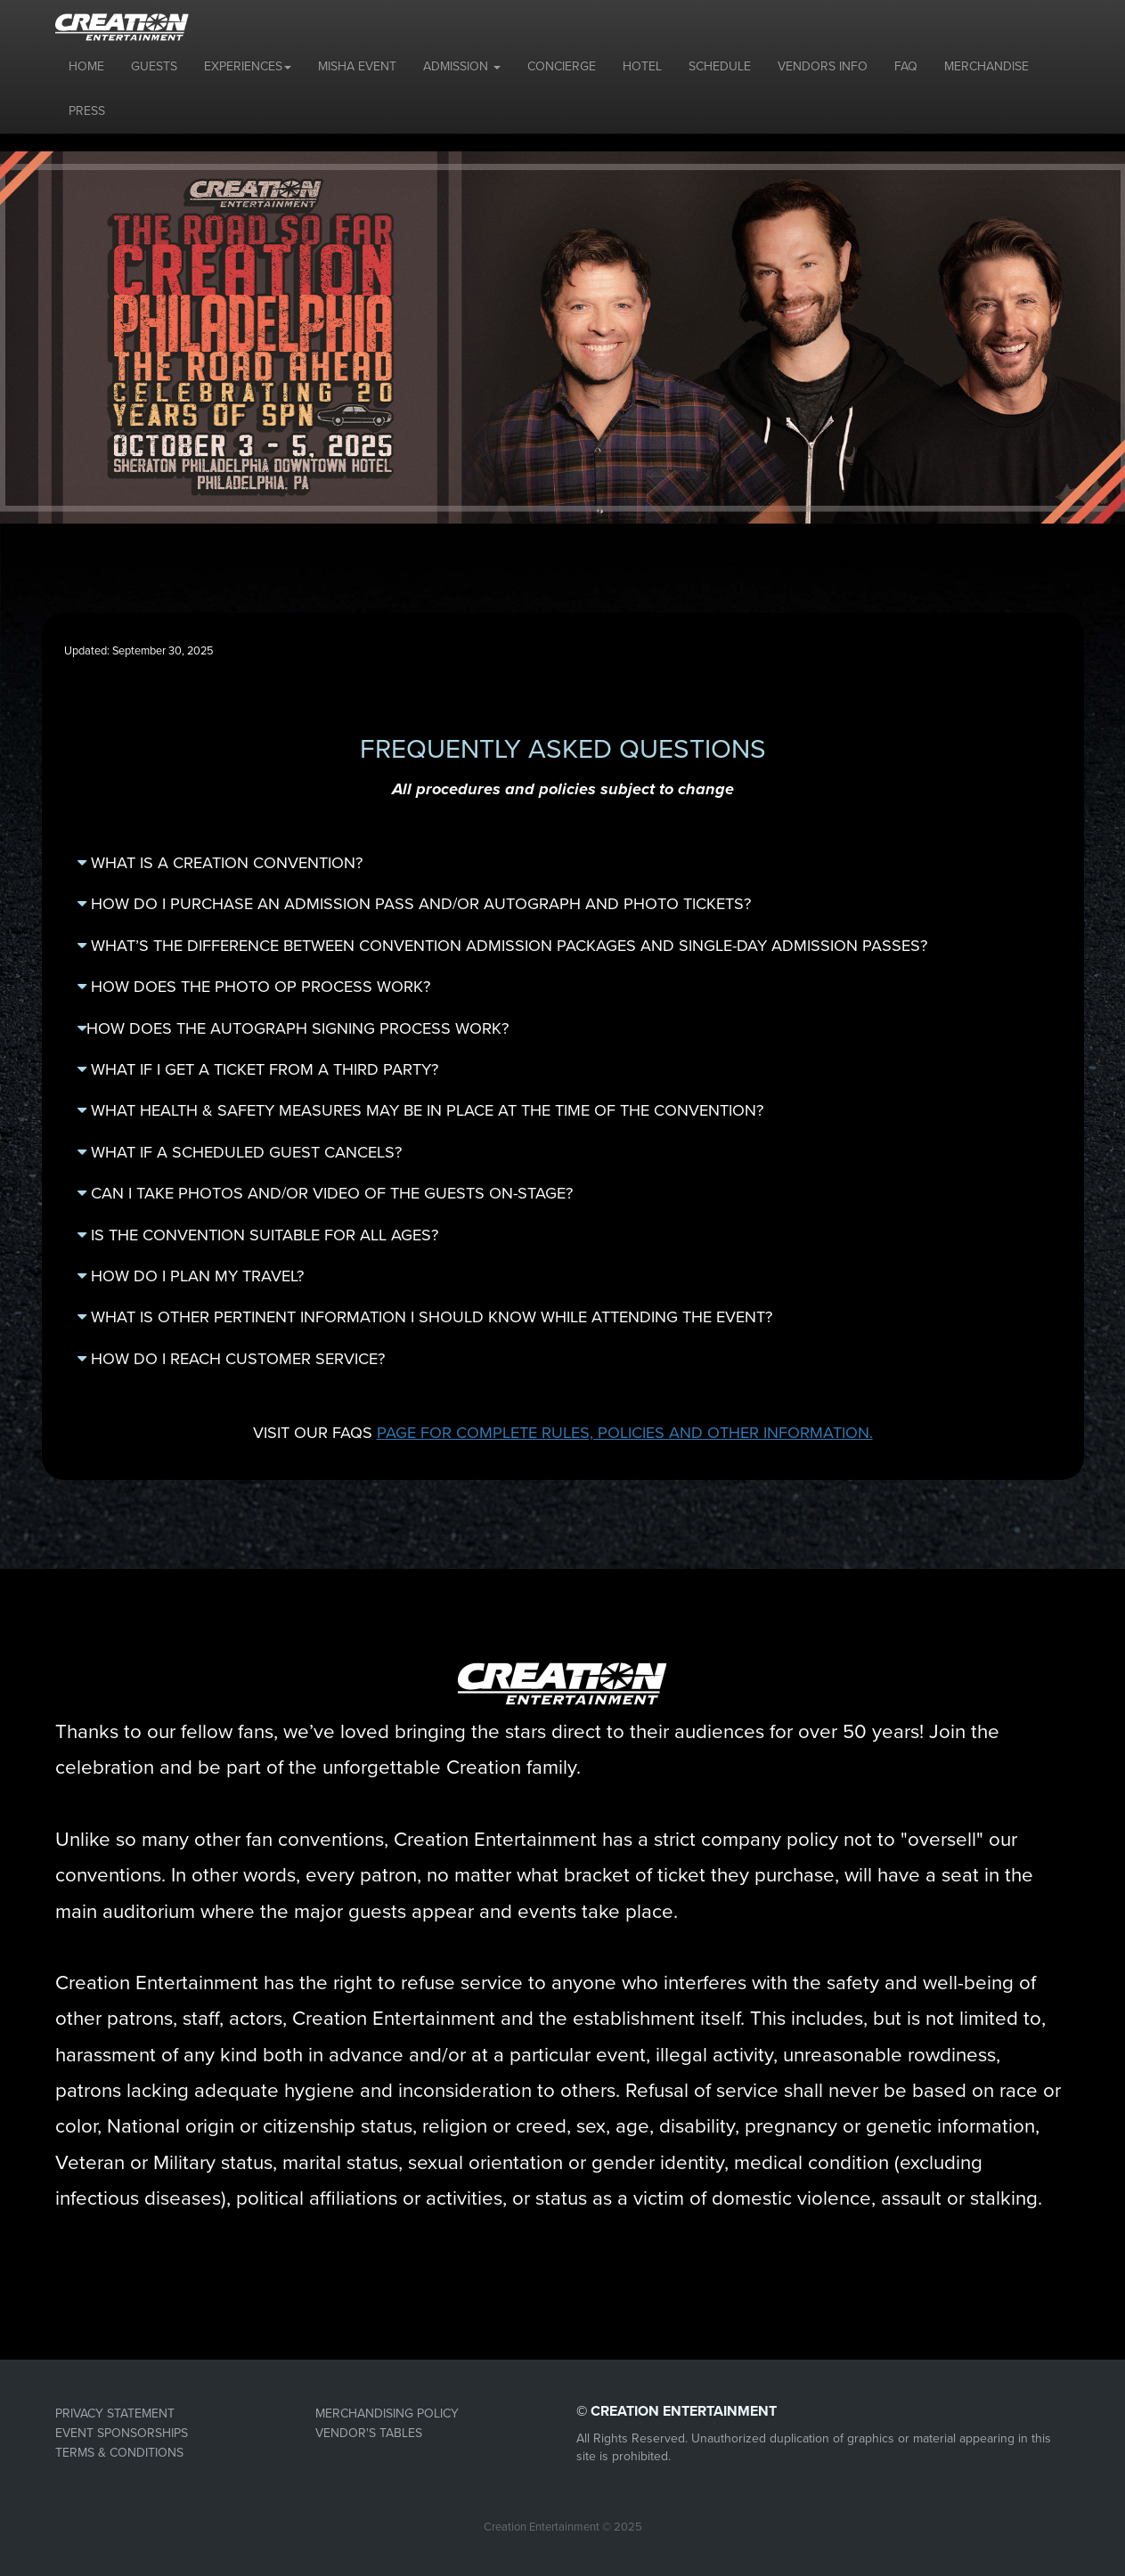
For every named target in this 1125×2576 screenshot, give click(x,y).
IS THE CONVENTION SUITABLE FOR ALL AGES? (257, 1235)
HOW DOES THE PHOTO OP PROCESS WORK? (253, 986)
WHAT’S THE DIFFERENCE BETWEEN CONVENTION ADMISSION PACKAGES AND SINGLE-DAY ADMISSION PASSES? (502, 945)
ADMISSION (462, 66)
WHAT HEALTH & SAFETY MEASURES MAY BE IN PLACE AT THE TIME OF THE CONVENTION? (420, 1110)
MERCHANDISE (986, 66)
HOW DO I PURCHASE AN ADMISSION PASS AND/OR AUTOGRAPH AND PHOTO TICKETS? (414, 904)
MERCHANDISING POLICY (387, 2413)
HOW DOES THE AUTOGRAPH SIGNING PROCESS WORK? (293, 1028)
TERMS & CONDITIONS (119, 2452)
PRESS (87, 110)
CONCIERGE (561, 66)
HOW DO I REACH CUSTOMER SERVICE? (231, 1359)
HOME (86, 66)
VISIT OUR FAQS (563, 1432)
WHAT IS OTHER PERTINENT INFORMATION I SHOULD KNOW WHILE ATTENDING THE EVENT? (424, 1317)
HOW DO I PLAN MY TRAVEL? (190, 1276)
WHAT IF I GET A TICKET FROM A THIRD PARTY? (257, 1069)
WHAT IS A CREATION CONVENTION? (220, 863)
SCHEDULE (720, 66)
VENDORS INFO (823, 66)
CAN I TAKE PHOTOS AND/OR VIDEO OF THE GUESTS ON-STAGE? (325, 1193)
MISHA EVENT (357, 66)
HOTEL (642, 66)
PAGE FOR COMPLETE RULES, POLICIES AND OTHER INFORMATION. (625, 1432)
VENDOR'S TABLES (368, 2433)
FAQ (905, 66)
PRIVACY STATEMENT (115, 2413)
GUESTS (154, 66)
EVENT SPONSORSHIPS (121, 2433)
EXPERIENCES (247, 66)
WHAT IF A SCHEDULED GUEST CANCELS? (239, 1152)
